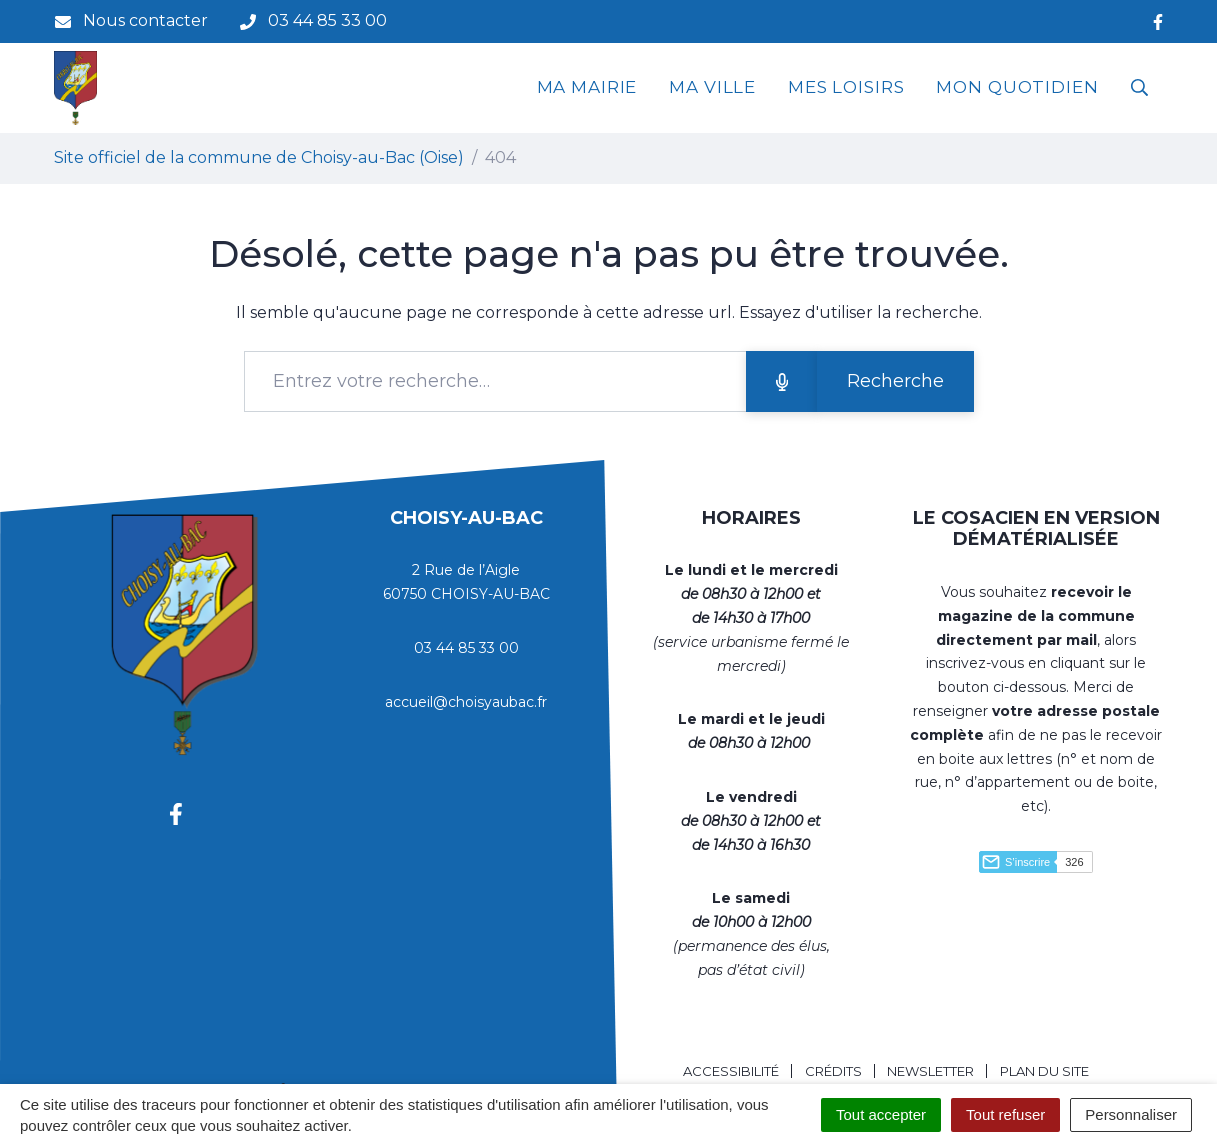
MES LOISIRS (846, 87)
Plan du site (1044, 1071)
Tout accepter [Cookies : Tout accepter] (881, 1114)
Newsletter (930, 1071)
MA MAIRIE (587, 87)
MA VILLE (712, 87)
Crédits (833, 1071)
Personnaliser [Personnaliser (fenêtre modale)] (1131, 1114)
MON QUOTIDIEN (1017, 87)
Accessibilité (731, 1071)
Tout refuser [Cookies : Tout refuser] (1005, 1114)
